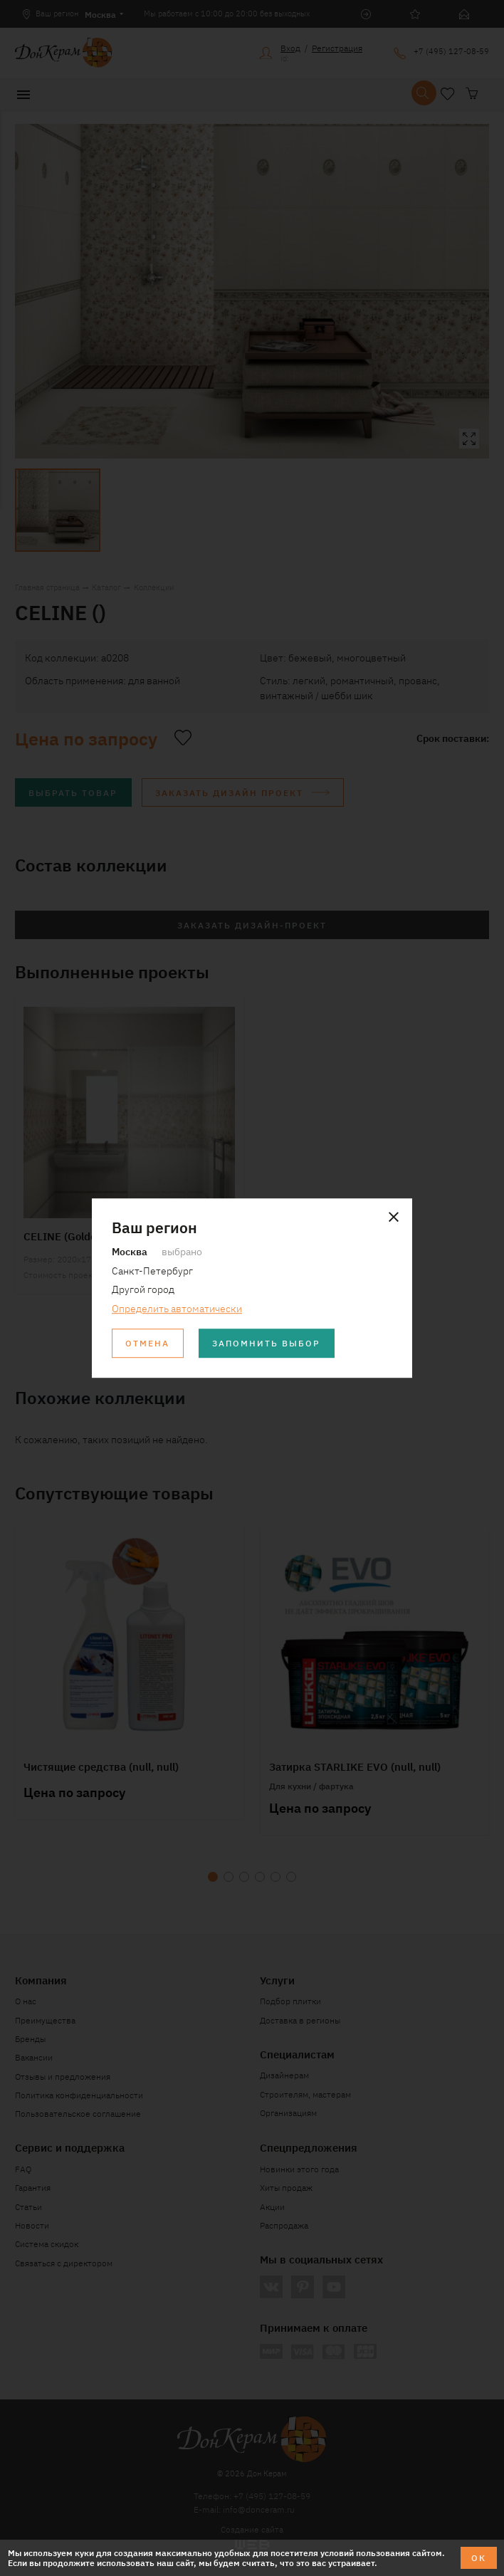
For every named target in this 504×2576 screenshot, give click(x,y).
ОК (478, 2557)
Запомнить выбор (266, 1342)
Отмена (147, 1342)
